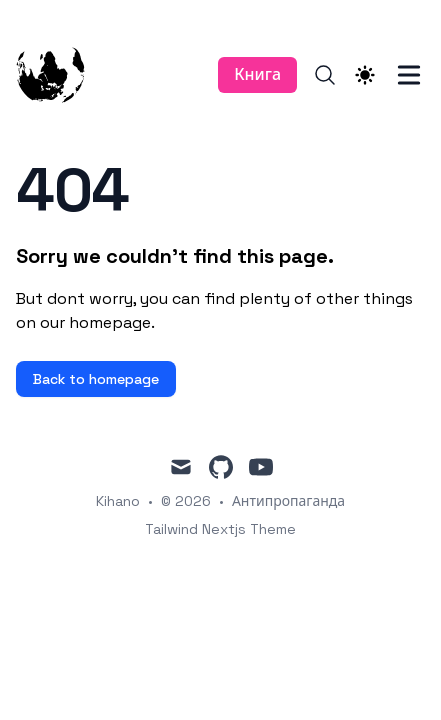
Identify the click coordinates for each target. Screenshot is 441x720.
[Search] (325, 75)
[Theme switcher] (365, 75)
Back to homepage (96, 379)
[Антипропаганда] (62, 74)
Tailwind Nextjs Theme (220, 529)
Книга (257, 74)
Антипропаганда (288, 501)
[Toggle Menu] (409, 75)
